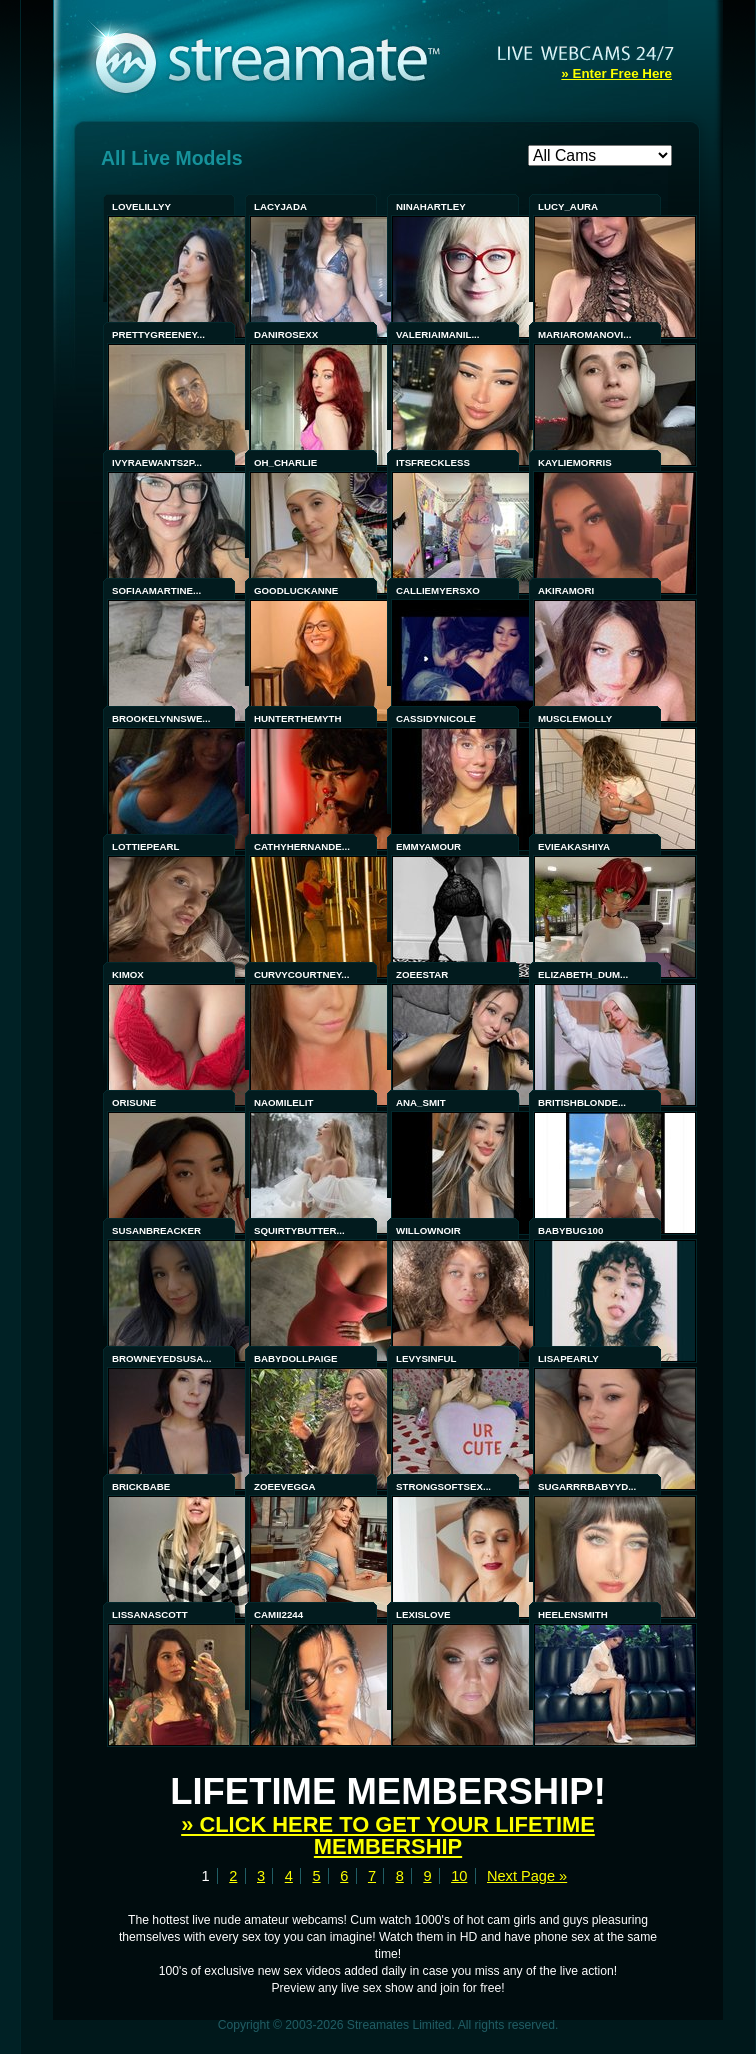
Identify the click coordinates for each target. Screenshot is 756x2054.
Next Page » (527, 1876)
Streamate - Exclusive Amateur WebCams (278, 60)
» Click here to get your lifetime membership (388, 1835)
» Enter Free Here (616, 73)
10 (459, 1876)
